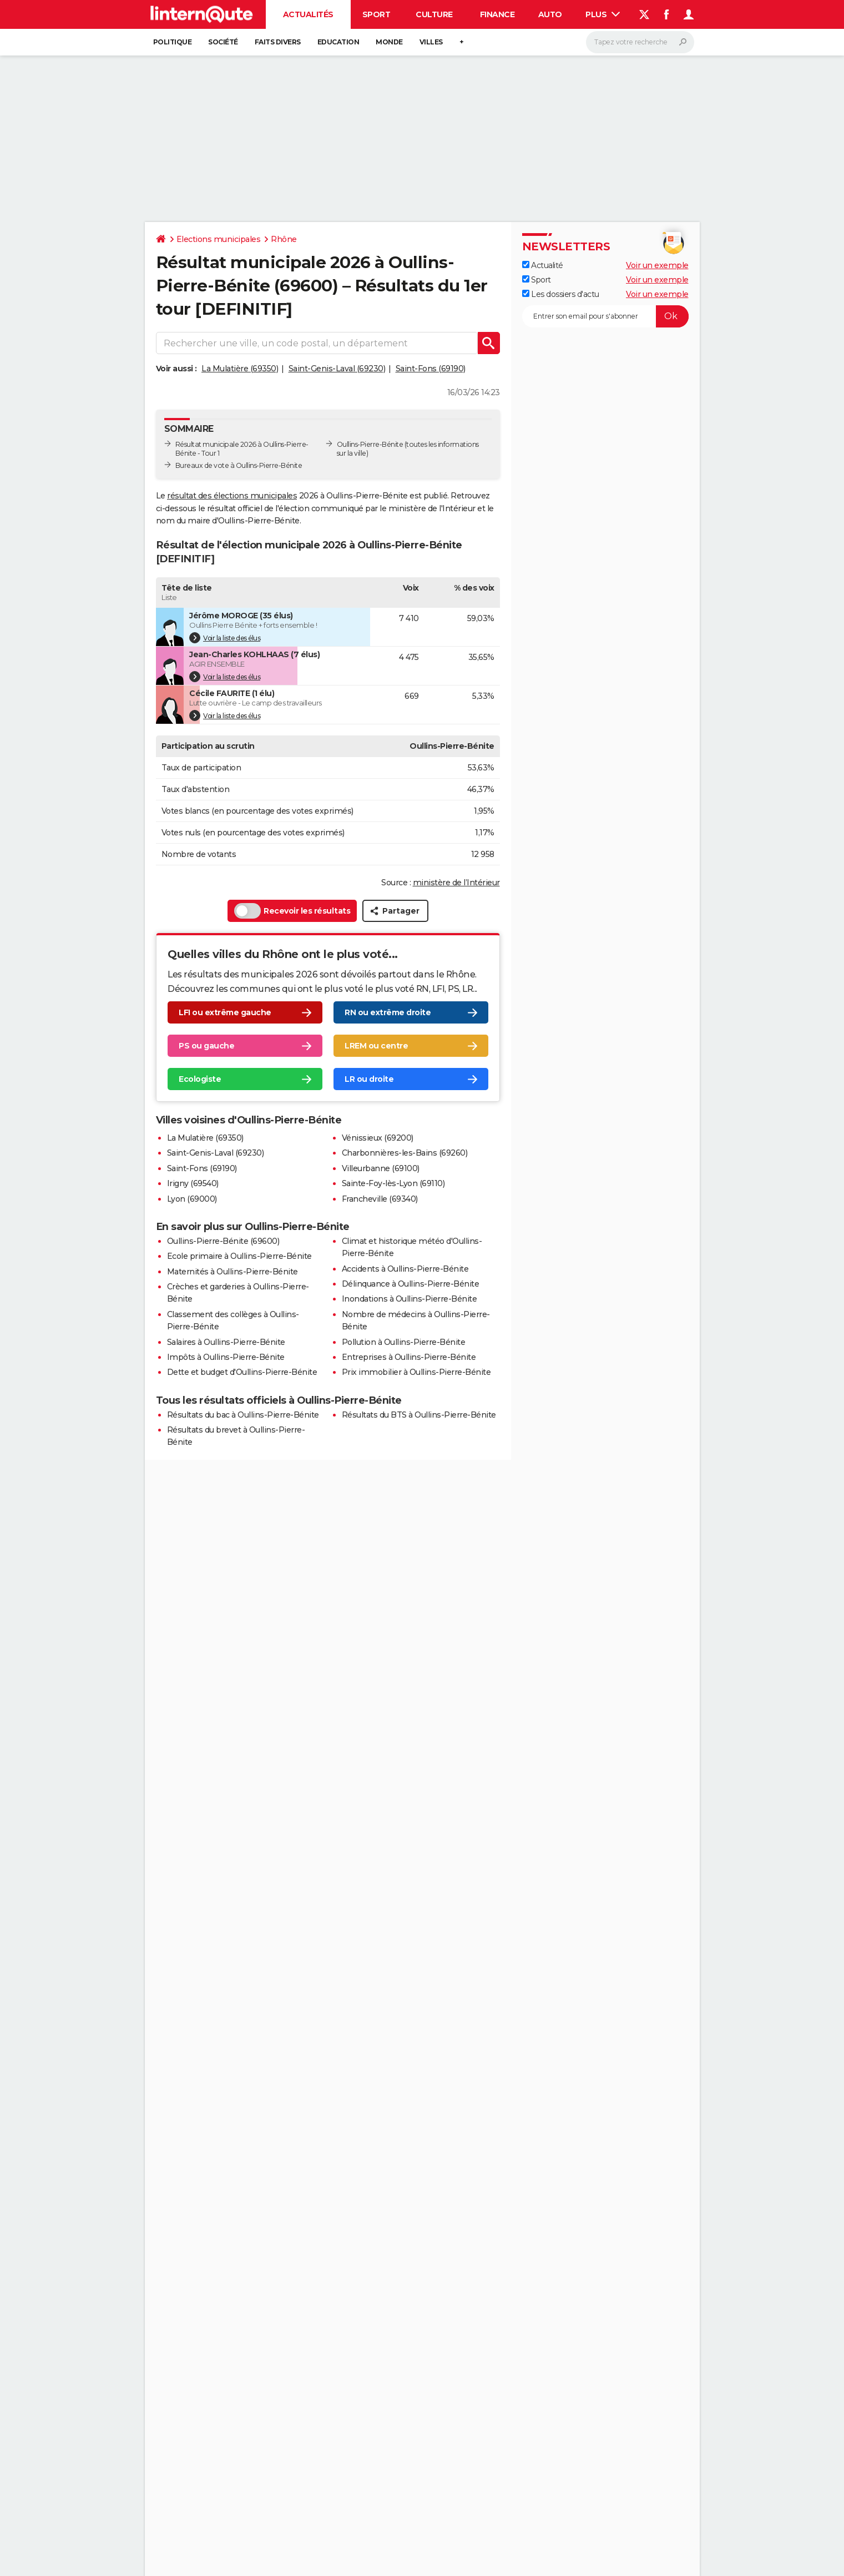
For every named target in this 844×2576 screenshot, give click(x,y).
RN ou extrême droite (388, 1013)
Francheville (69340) (380, 1199)
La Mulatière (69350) (239, 369)
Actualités (308, 14)
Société (223, 42)
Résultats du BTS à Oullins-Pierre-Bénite (419, 1415)
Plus (602, 14)
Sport (376, 14)
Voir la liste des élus (224, 637)
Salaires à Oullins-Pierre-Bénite (226, 1342)
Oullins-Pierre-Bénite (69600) (223, 1241)
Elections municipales (218, 239)
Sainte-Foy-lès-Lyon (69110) (393, 1183)
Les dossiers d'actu (560, 294)
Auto (550, 14)
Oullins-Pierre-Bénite (370, 444)
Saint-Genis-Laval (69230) (337, 369)
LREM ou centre (376, 1046)
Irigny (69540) (193, 1183)
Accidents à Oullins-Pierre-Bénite (405, 1269)
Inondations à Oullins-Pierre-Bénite (409, 1299)
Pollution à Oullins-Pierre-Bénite (404, 1342)
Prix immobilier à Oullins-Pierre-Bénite (416, 1372)
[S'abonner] (605, 316)
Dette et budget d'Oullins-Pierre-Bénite (242, 1372)
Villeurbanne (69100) (381, 1168)
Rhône (284, 239)
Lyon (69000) (192, 1199)
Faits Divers (278, 42)
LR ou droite (369, 1080)
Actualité (542, 265)
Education (338, 42)
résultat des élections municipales (232, 496)
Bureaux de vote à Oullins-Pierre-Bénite (238, 465)
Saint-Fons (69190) (431, 369)
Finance (497, 14)
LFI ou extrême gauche (225, 1013)
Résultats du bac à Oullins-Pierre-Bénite (243, 1415)
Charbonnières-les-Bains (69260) (405, 1153)
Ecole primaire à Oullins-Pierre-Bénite (239, 1256)
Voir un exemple (657, 265)
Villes (431, 42)
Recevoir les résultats (292, 911)
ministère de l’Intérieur (456, 883)
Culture (434, 14)
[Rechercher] (640, 42)
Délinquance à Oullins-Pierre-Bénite (410, 1284)
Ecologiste (200, 1080)
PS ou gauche (206, 1046)
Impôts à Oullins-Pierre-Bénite (226, 1357)
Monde (389, 42)
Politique (172, 42)
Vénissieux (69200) (377, 1138)
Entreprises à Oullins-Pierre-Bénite (409, 1357)
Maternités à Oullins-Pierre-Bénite (232, 1272)
